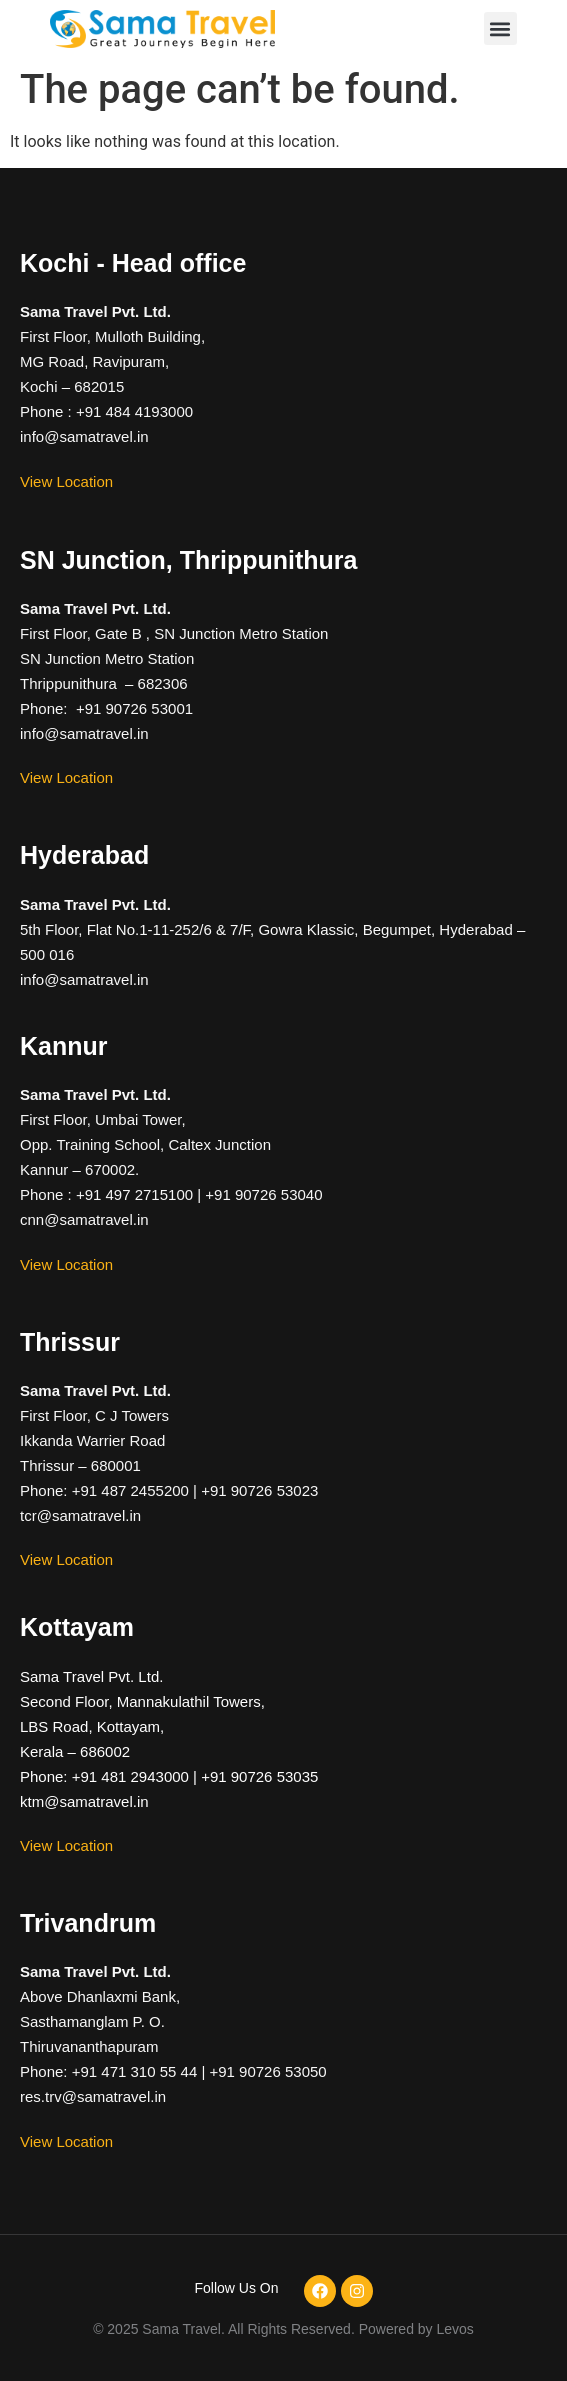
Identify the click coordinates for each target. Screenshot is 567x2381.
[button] (500, 28)
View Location (66, 481)
